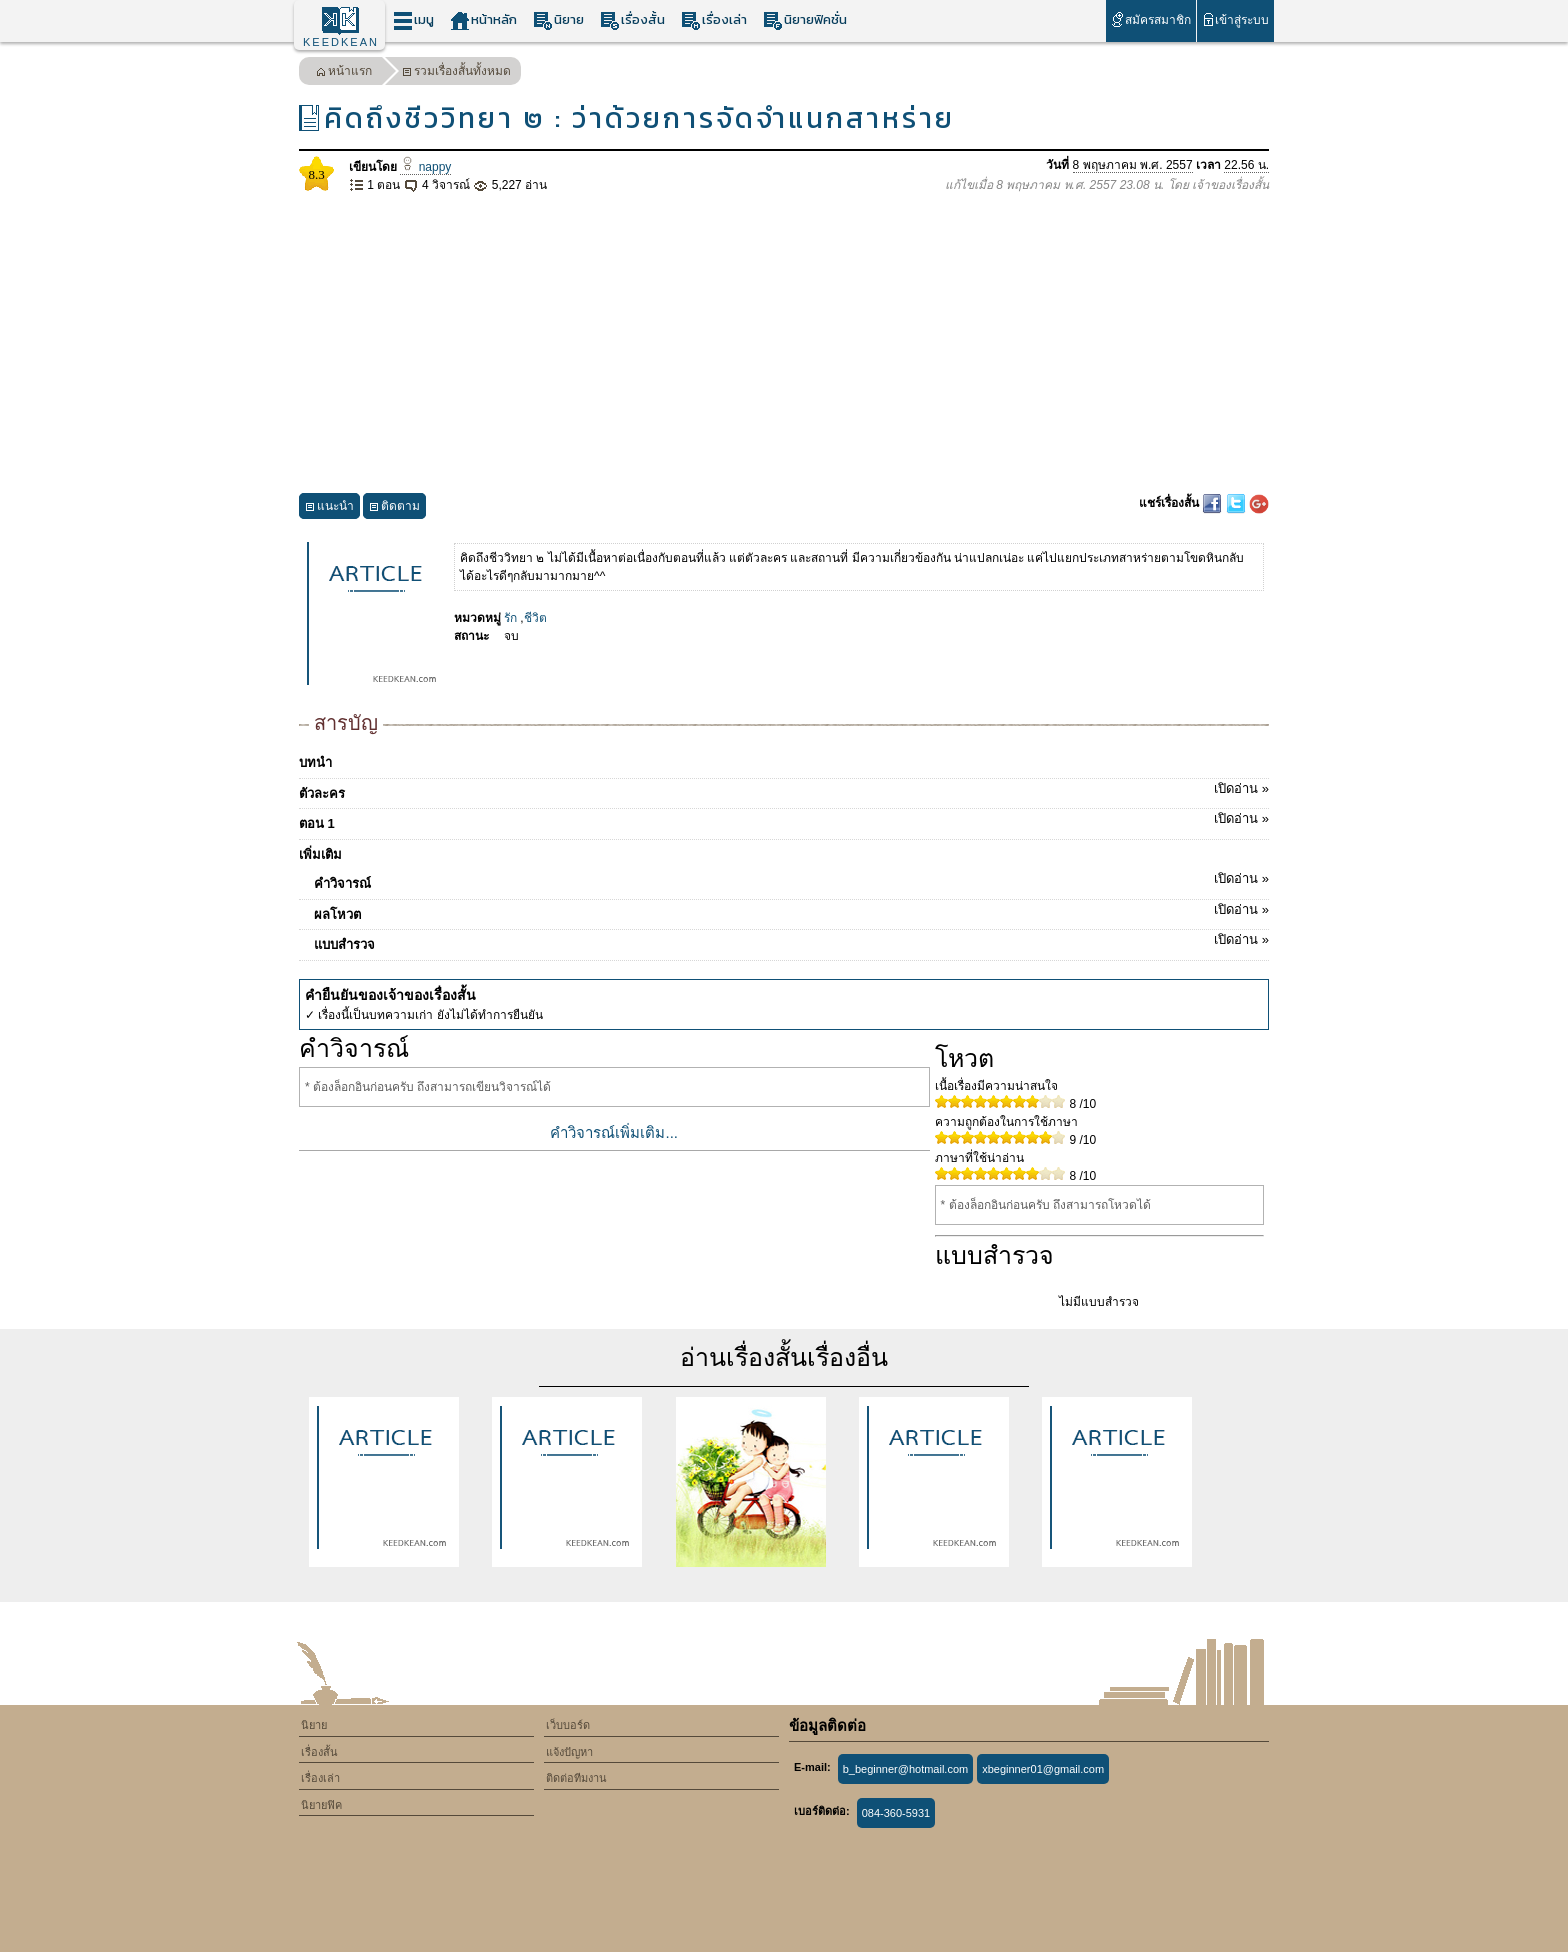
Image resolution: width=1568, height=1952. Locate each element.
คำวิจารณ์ (791, 880)
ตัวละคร (784, 790)
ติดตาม (394, 508)
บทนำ (315, 762)
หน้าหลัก (483, 20)
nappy (425, 167)
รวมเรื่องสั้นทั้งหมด (456, 73)
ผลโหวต (791, 911)
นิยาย (558, 20)
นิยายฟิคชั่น (805, 20)
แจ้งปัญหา (569, 1752)
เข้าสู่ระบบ (1235, 19)
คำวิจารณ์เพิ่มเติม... (614, 1132)
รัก (510, 618)
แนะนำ (329, 508)
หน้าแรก (344, 73)
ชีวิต (535, 618)
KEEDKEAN (341, 42)
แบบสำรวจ (791, 941)
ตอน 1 (784, 820)
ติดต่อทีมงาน (576, 1778)
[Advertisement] (784, 344)
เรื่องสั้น (632, 20)
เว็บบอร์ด (568, 1725)
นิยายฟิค (321, 1805)
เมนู (413, 20)
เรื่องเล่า (714, 20)
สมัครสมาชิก (1150, 19)
